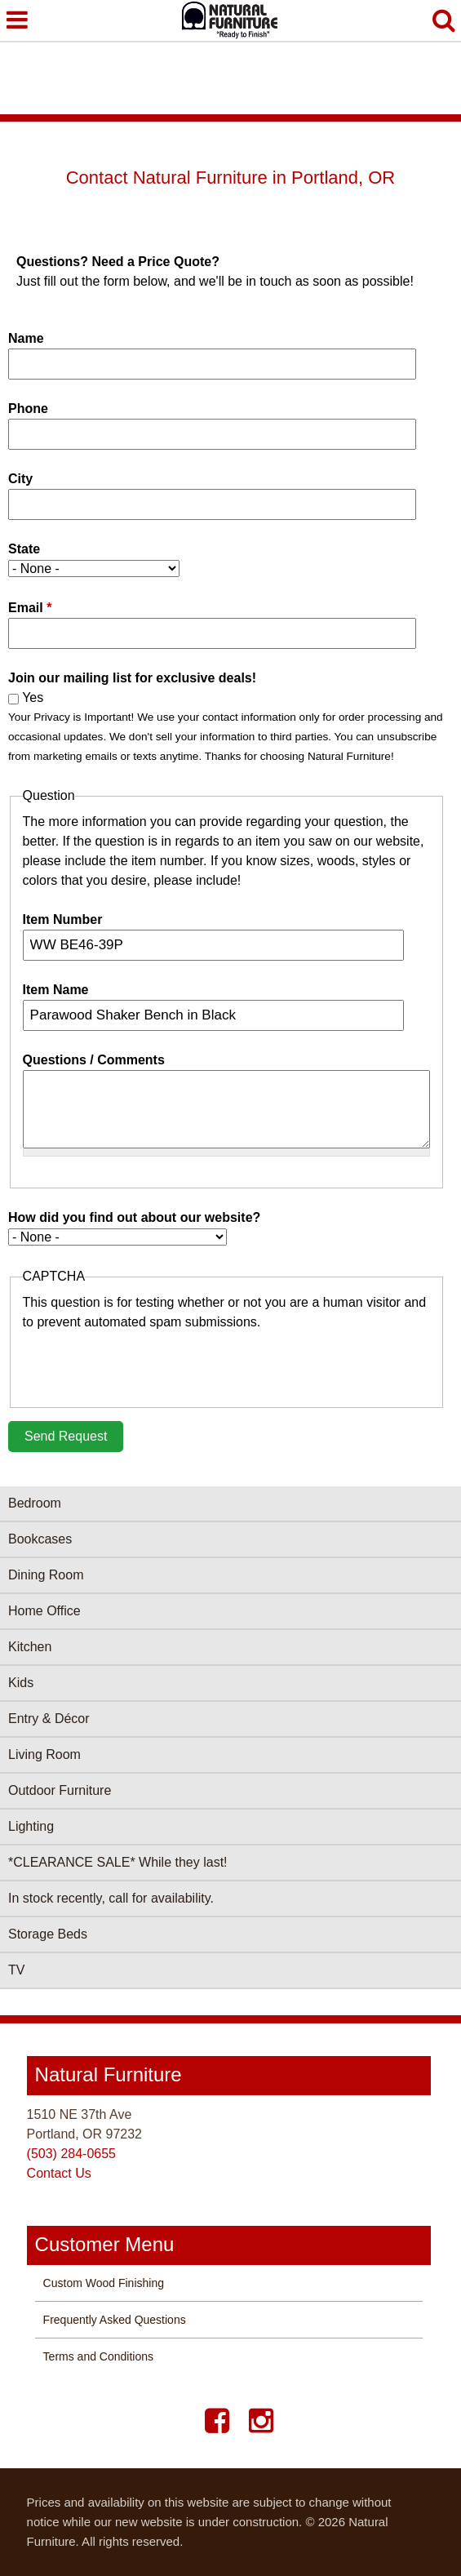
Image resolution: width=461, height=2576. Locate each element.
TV (16, 1970)
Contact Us (59, 2173)
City (20, 479)
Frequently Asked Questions (114, 2319)
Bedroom (34, 1503)
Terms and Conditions (98, 2356)
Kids (20, 1683)
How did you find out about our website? (134, 1217)
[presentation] (147, 1364)
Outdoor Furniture (59, 1790)
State (24, 549)
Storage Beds (47, 1934)
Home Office (44, 1611)
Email (29, 608)
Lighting (31, 1826)
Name (26, 338)
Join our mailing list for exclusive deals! (132, 678)
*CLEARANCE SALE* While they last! (118, 1862)
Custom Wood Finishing (103, 2283)
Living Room (44, 1754)
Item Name (56, 990)
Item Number (63, 919)
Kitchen (29, 1647)
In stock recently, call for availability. (111, 1898)
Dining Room (45, 1575)
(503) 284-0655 (71, 2154)
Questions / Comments (94, 1060)
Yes (32, 697)
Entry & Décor (49, 1718)
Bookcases (40, 1539)
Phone (28, 408)
